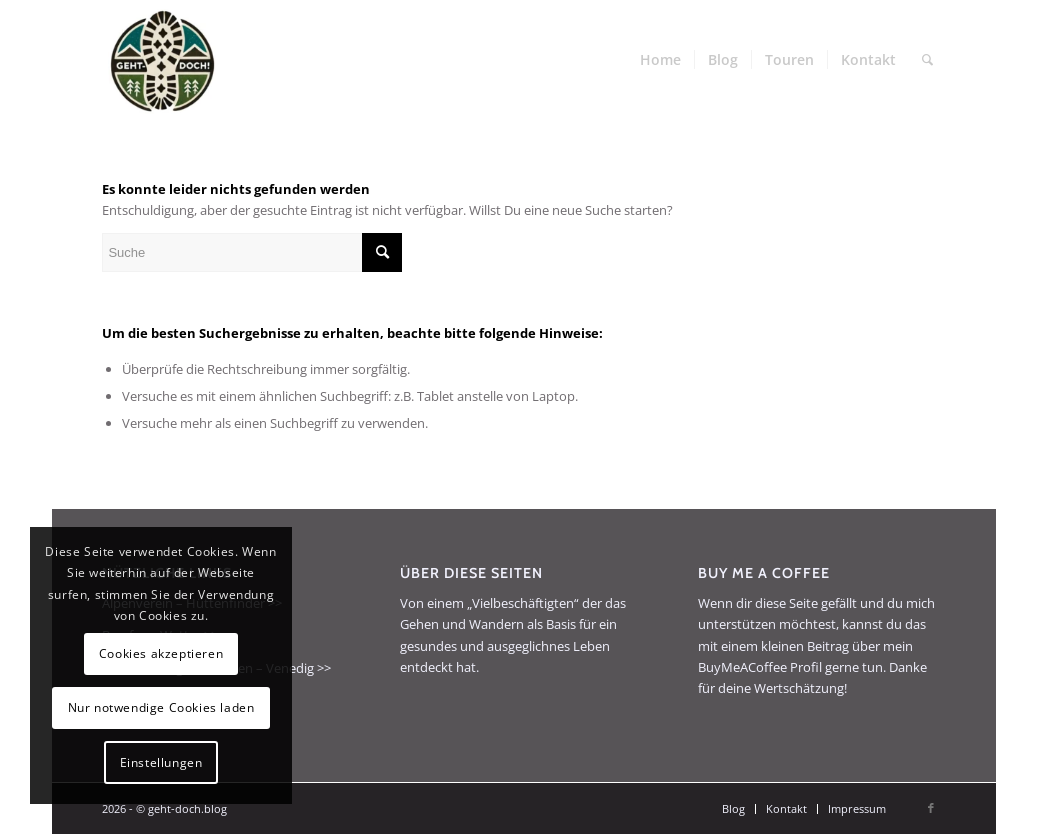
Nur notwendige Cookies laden (161, 707)
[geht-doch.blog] (162, 60)
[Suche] (927, 60)
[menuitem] (660, 60)
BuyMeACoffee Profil (760, 667)
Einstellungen (161, 762)
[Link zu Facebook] (931, 808)
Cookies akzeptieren (161, 653)
